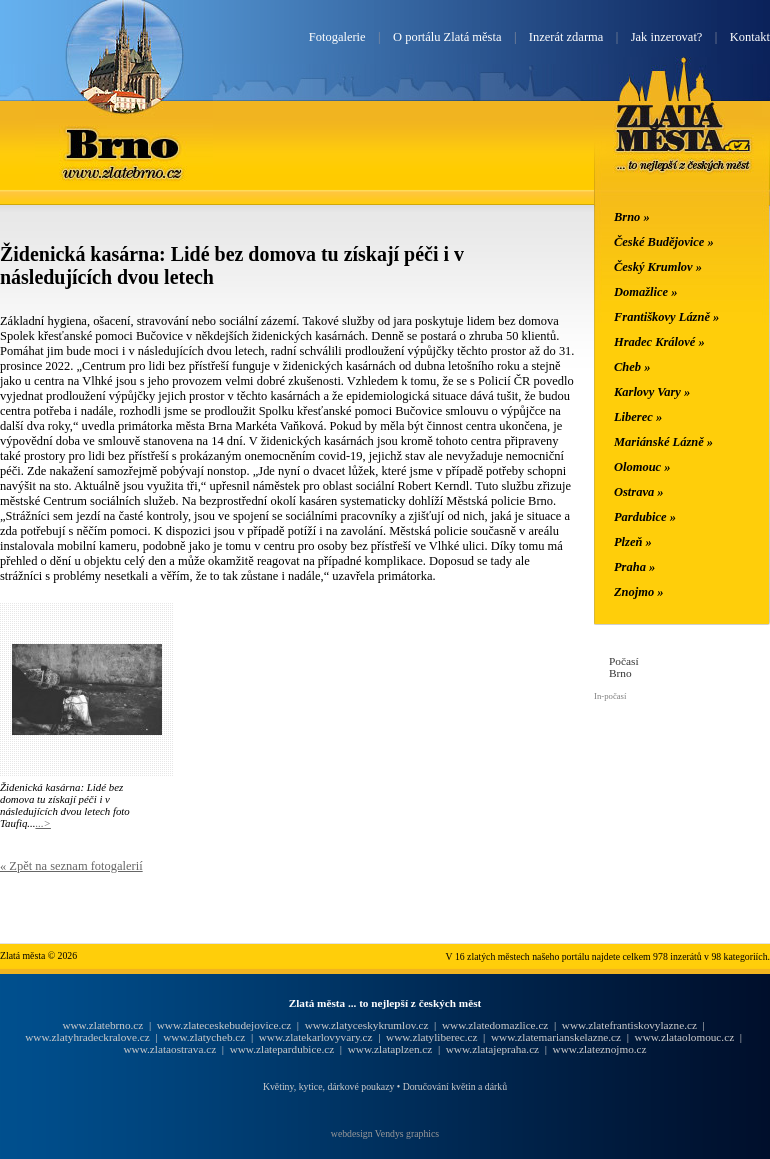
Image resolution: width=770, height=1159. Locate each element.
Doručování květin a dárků (455, 1086)
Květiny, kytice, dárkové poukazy (328, 1086)
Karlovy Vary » (652, 392)
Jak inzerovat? (667, 37)
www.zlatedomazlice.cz (495, 1025)
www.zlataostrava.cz (169, 1049)
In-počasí (610, 696)
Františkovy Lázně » (666, 317)
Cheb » (632, 367)
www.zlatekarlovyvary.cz (316, 1037)
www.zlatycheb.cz (204, 1037)
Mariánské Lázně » (663, 442)
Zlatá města (683, 138)
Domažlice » (645, 292)
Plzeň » (633, 542)
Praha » (634, 567)
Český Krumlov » (658, 267)
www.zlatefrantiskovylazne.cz (629, 1025)
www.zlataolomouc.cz (685, 1037)
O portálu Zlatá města (447, 37)
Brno (124, 143)
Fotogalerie (337, 37)
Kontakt (750, 37)
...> (42, 823)
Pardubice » (645, 517)
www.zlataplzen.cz (390, 1049)
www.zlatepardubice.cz (282, 1049)
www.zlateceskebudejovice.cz (224, 1025)
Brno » (632, 217)
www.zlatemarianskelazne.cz (556, 1037)
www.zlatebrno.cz (102, 1025)
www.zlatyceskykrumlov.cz (367, 1025)
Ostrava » (639, 492)
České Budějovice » (664, 242)
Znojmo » (639, 592)
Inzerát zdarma (566, 37)
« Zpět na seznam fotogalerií (71, 866)
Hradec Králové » (659, 342)
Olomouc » (642, 467)
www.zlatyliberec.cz (431, 1037)
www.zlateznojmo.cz (600, 1049)
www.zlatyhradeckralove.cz (87, 1037)
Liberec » (638, 417)
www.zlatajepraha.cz (492, 1049)
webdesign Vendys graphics (385, 1133)
